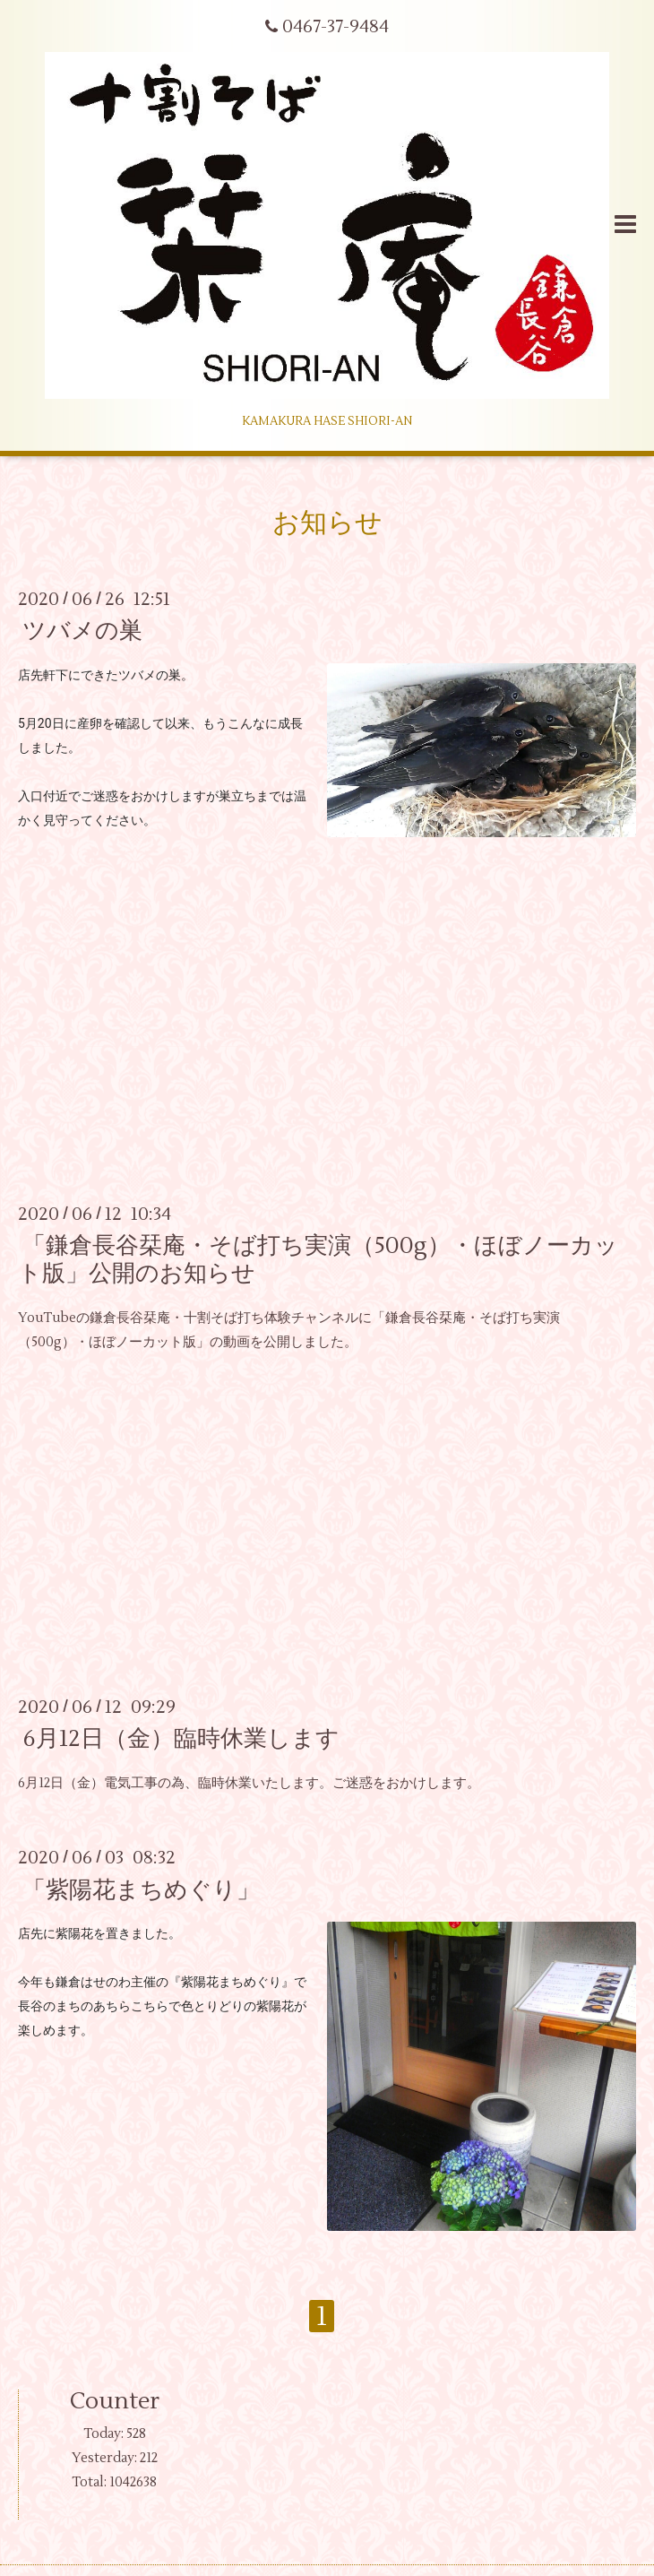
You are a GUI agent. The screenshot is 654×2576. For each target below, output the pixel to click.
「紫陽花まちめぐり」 (141, 1889)
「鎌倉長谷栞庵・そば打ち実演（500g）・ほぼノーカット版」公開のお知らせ (318, 1260)
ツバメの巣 (82, 631)
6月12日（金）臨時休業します (181, 1739)
